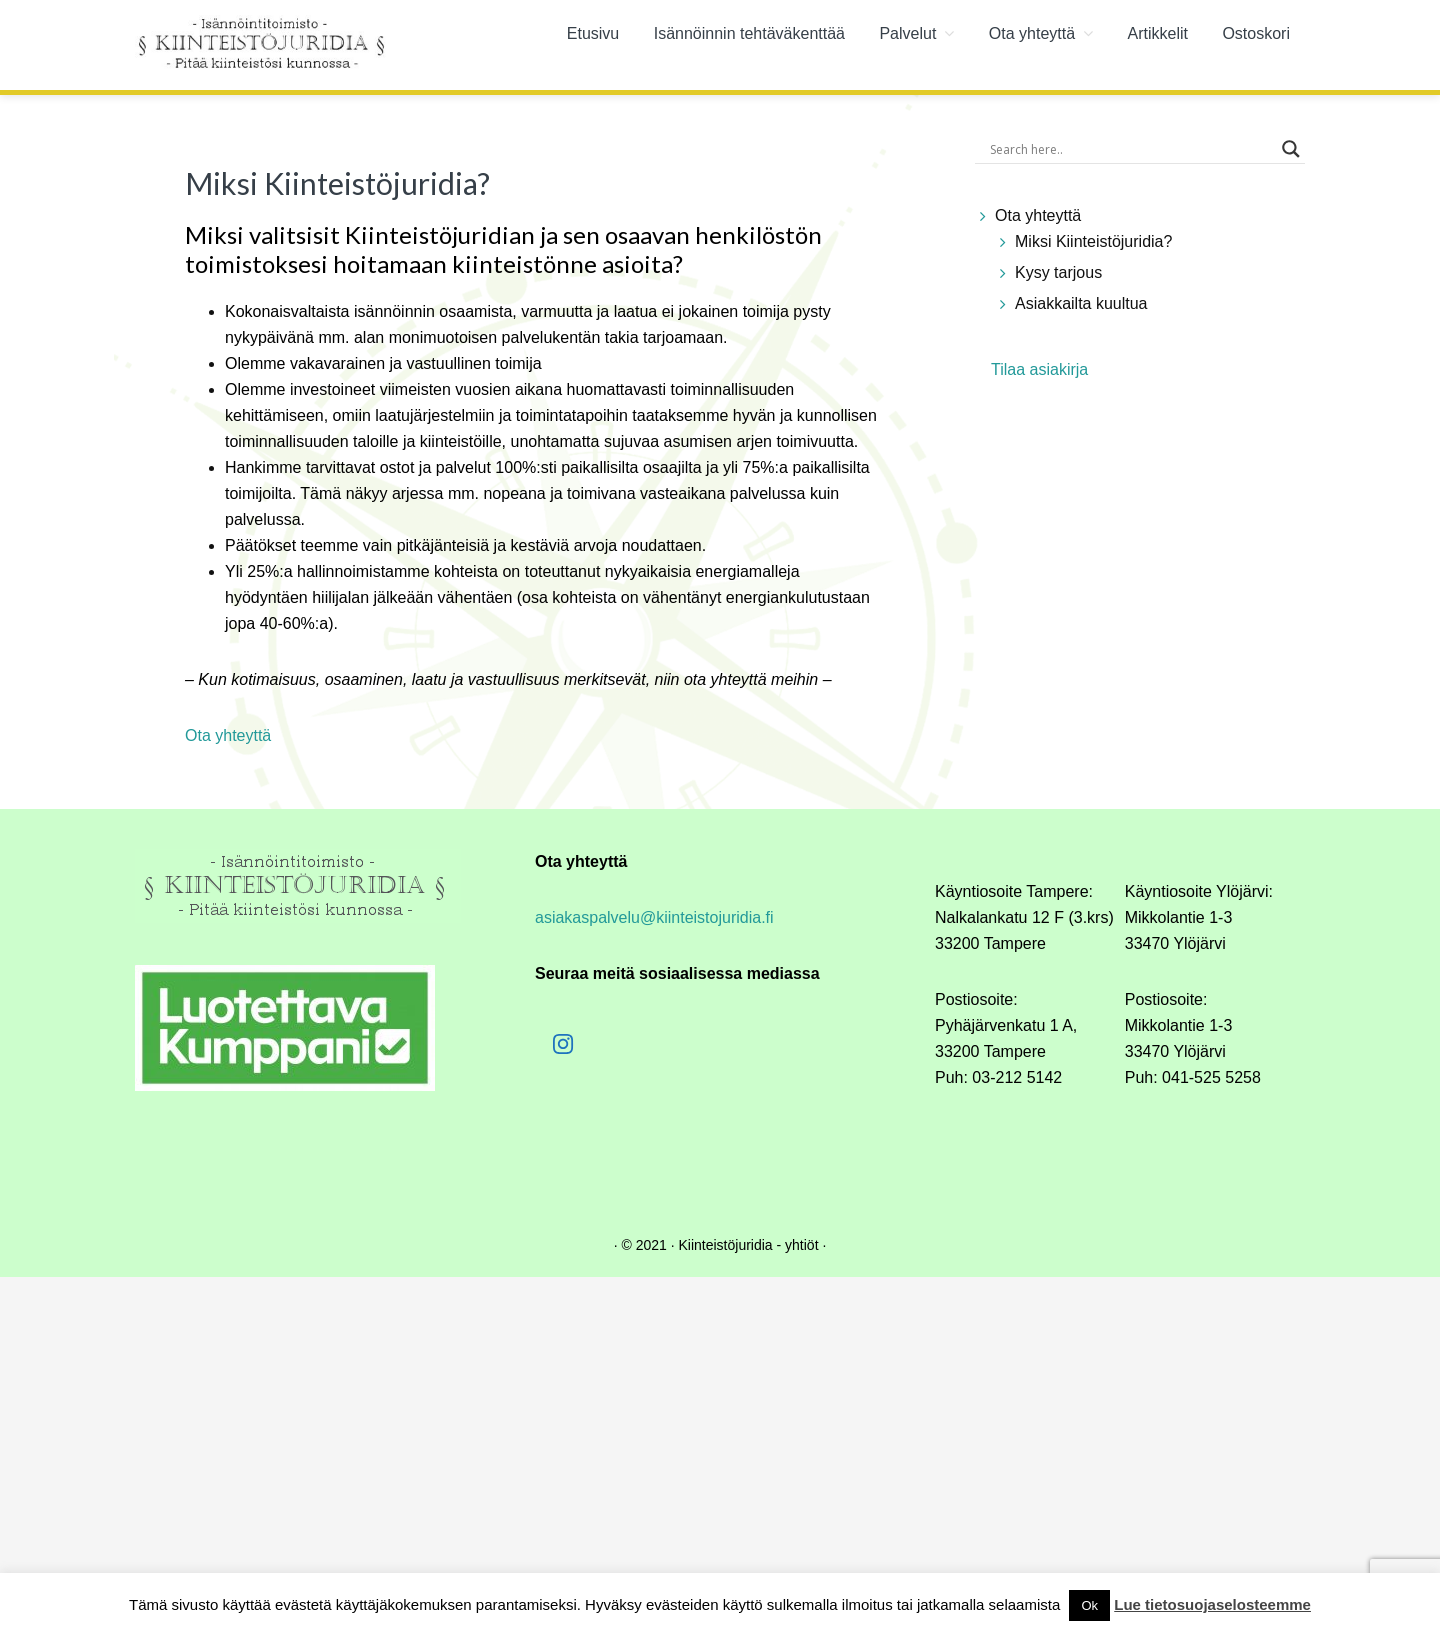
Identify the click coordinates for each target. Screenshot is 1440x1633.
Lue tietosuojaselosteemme (1212, 1604)
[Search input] (1131, 149)
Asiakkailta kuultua (1081, 303)
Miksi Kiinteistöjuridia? (1093, 241)
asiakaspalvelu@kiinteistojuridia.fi (654, 917)
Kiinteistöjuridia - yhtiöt (748, 1245)
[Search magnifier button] (1291, 149)
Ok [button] (1089, 1605)
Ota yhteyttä (1038, 215)
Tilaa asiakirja (1039, 369)
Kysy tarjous (1058, 272)
